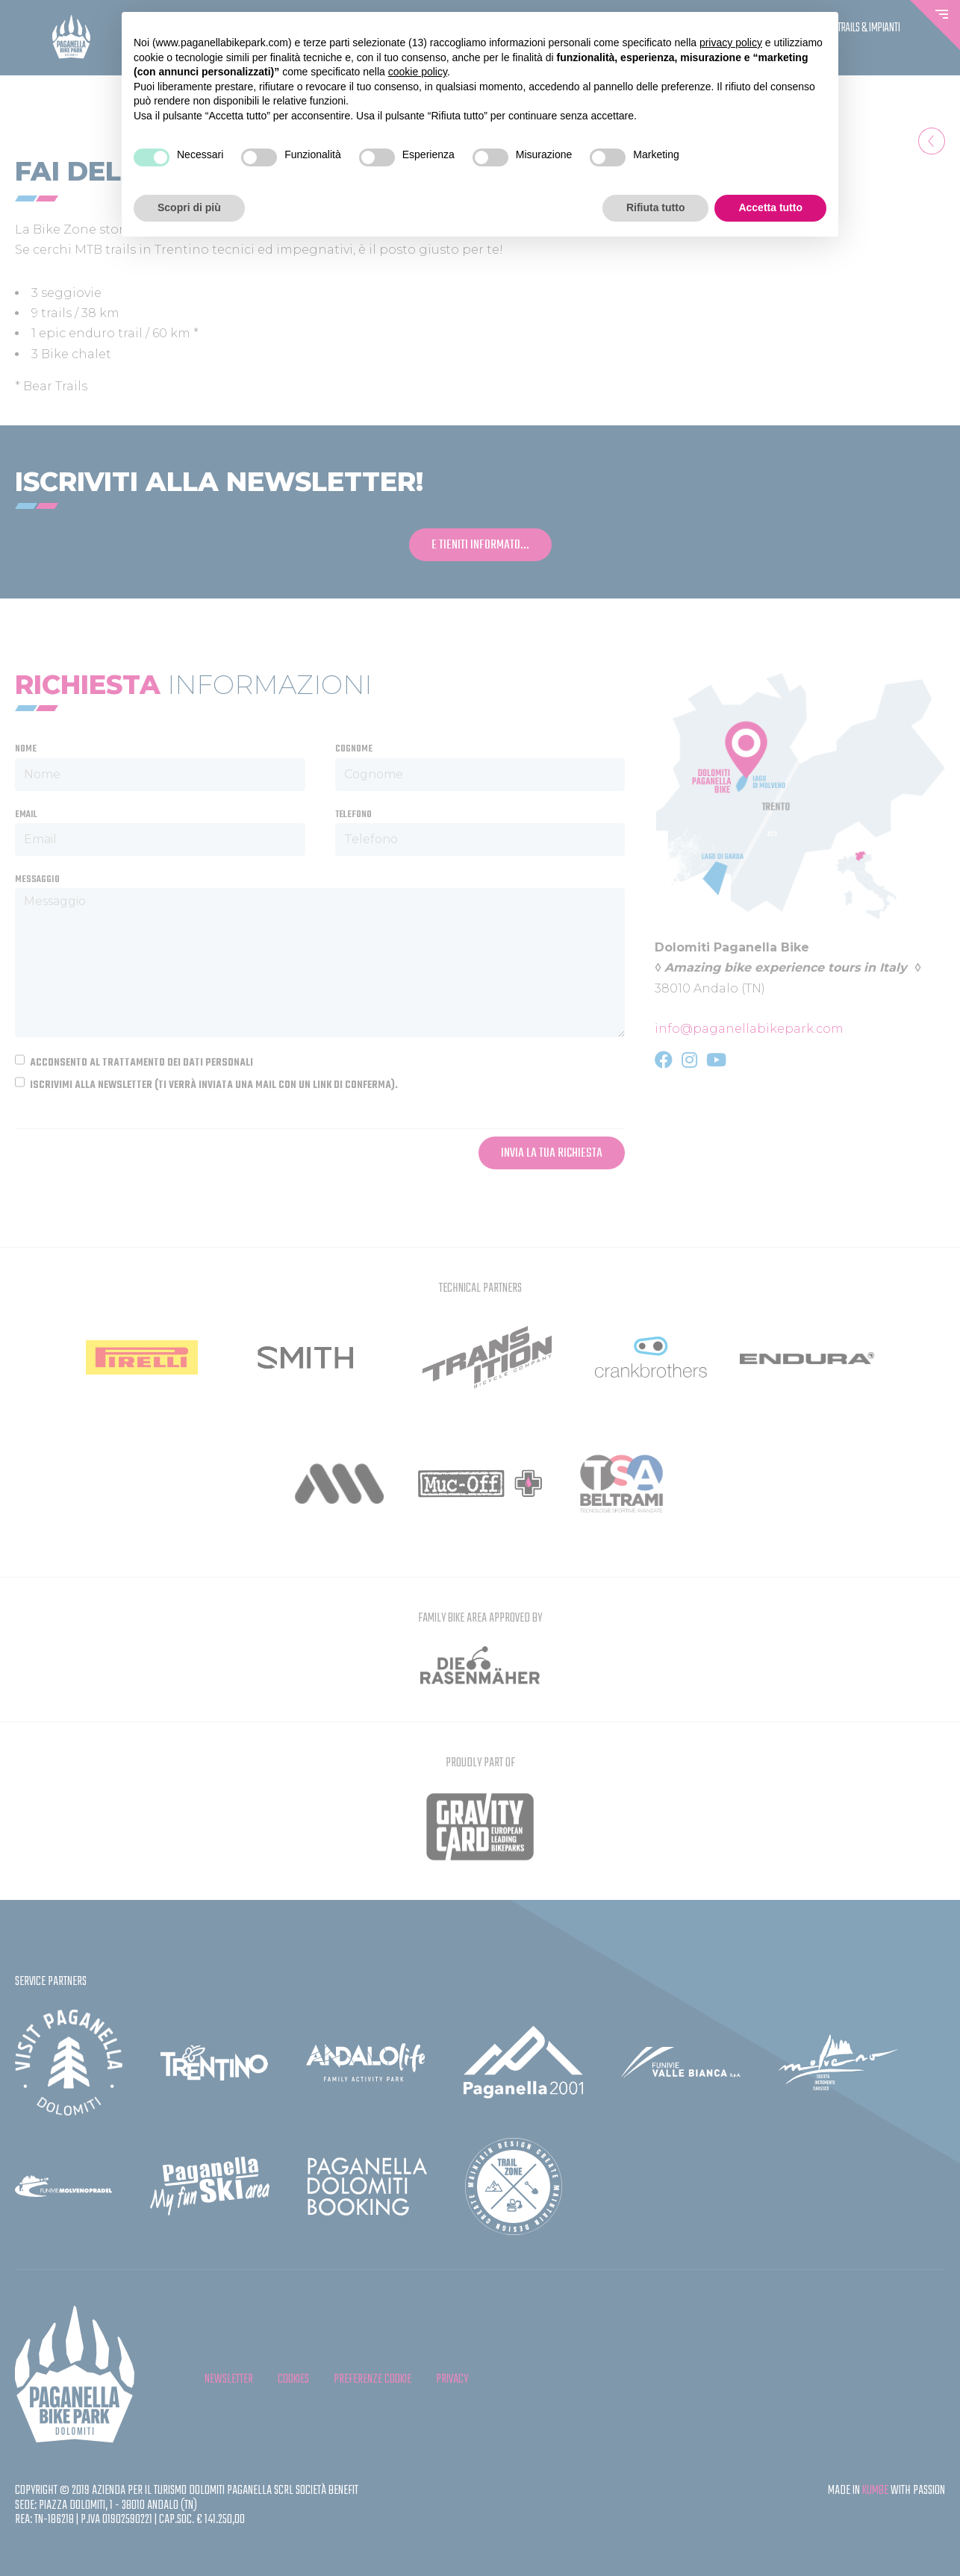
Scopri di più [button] (189, 207)
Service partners (51, 1982)
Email (26, 815)
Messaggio (37, 880)
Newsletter (229, 2379)
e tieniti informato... (480, 545)
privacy (452, 2379)
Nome (26, 749)
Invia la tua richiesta (551, 1153)
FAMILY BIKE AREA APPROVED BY (480, 1618)
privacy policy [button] (730, 43)
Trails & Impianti (869, 28)
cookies (293, 2379)
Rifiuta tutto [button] (655, 207)
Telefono (353, 815)
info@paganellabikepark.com (749, 1029)
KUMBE (875, 2490)
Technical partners (480, 1288)
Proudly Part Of (480, 1763)
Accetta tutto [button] (770, 207)
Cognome (354, 749)
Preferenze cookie (372, 2379)
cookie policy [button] (417, 72)
